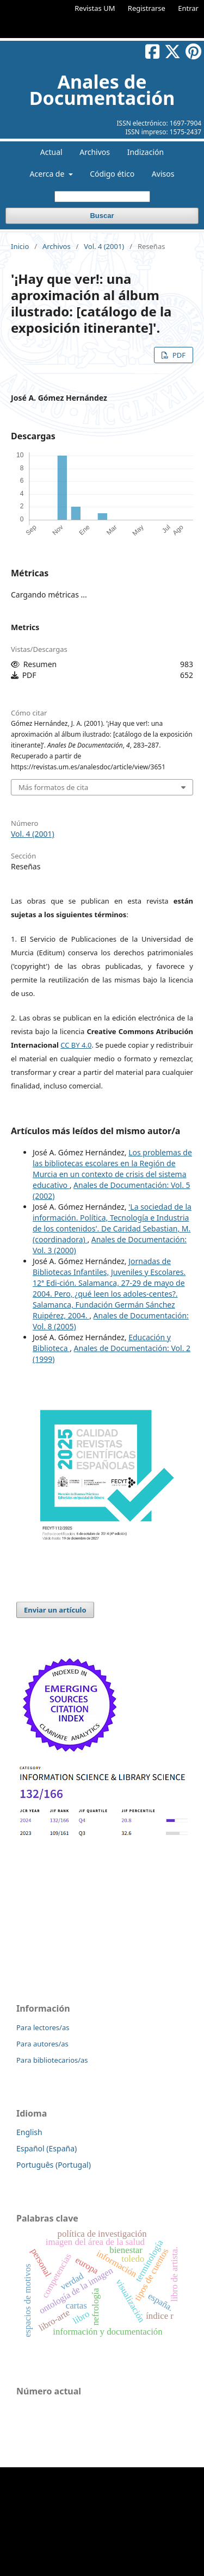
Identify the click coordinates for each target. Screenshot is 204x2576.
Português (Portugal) (53, 2165)
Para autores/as (42, 2044)
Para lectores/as (42, 2027)
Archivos (94, 152)
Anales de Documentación (102, 89)
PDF (178, 355)
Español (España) (46, 2148)
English (29, 2132)
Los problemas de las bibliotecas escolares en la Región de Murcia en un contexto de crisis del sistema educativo (112, 1168)
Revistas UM (95, 8)
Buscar (102, 215)
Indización (145, 152)
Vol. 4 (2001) (104, 246)
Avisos (163, 174)
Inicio (20, 246)
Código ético (112, 174)
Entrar (188, 8)
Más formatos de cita (53, 787)
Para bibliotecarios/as (52, 2060)
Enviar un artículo (55, 1610)
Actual (51, 152)
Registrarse (146, 8)
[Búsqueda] (102, 196)
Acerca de (48, 174)
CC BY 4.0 (75, 1045)
